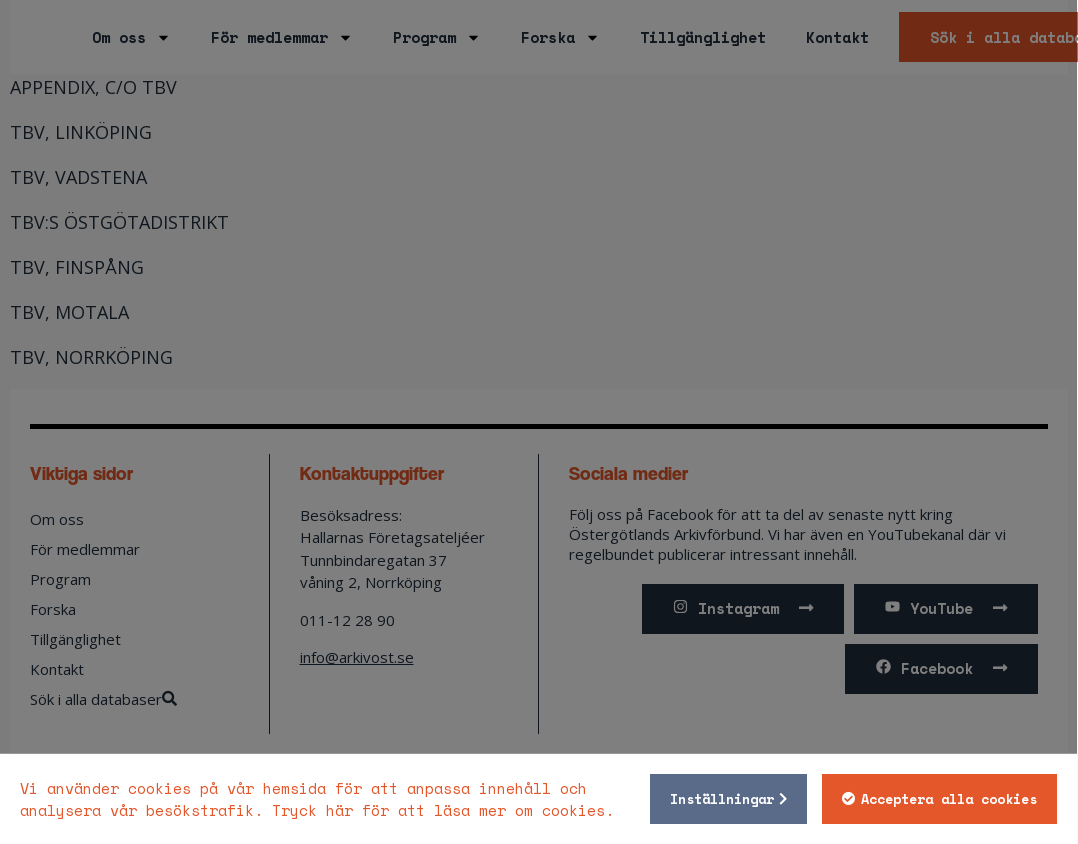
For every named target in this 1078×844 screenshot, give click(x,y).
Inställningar (721, 799)
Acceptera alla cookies (948, 799)
